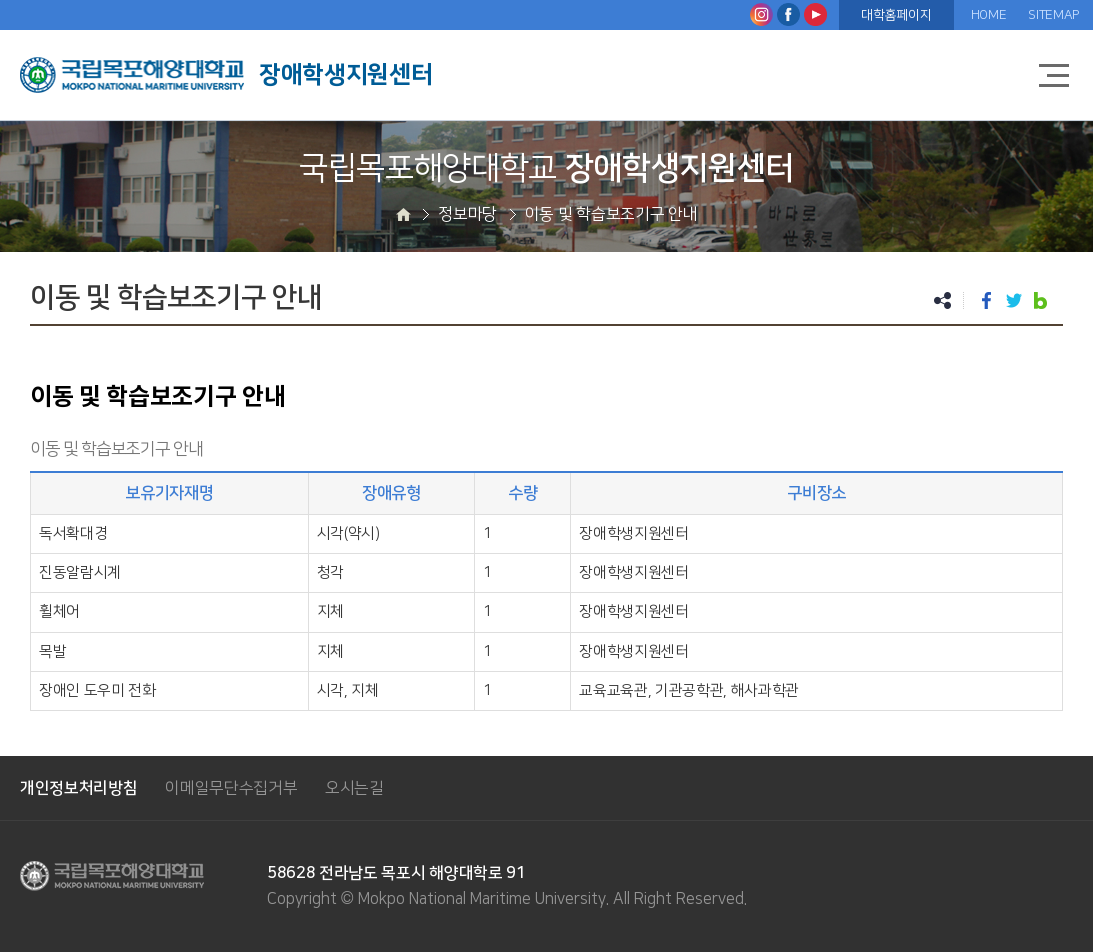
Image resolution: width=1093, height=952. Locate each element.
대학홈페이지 (896, 15)
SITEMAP (1053, 15)
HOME (989, 15)
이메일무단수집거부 (231, 788)
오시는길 (354, 788)
